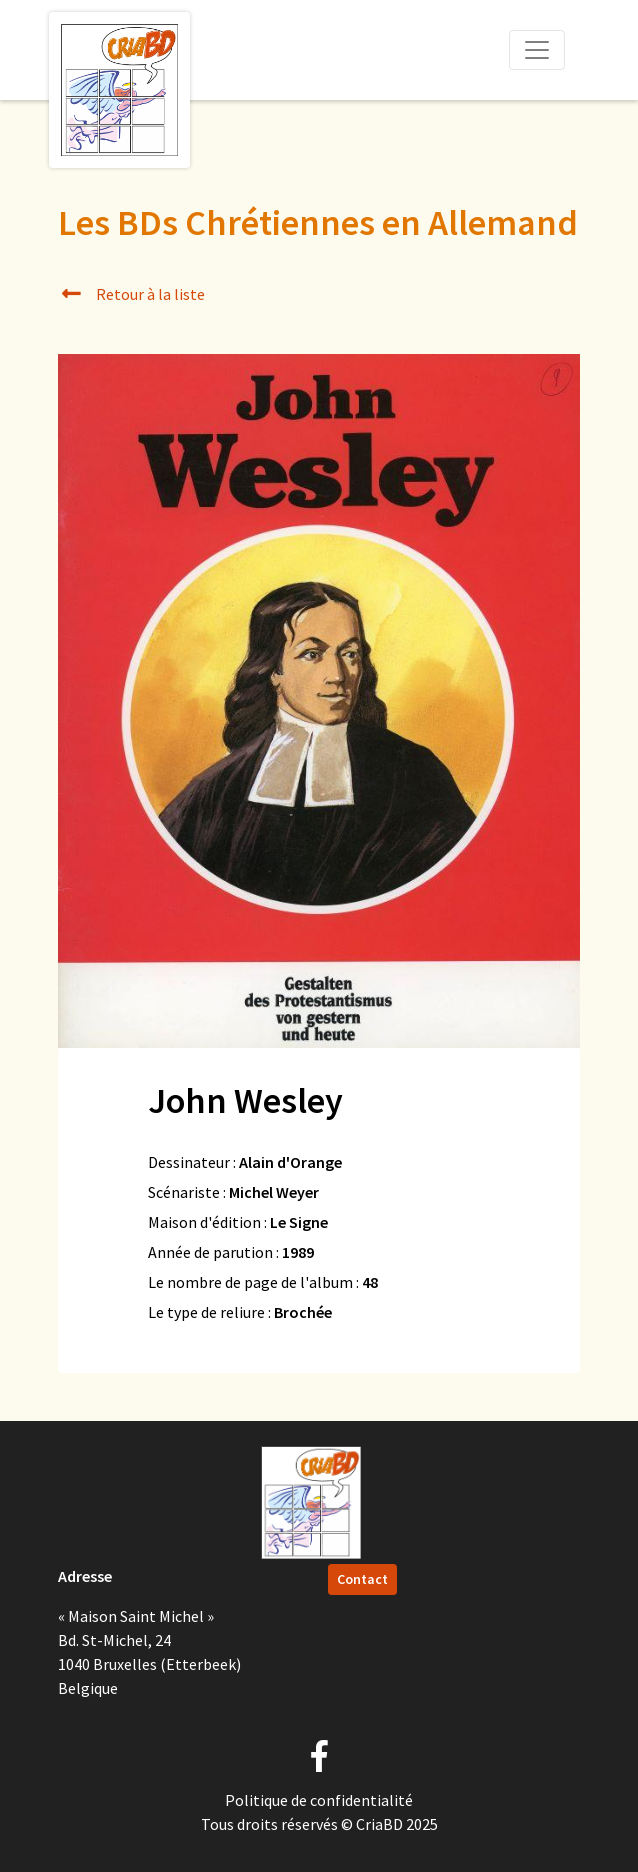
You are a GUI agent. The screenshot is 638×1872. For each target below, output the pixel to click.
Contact (362, 1579)
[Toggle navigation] (537, 50)
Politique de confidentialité (319, 1800)
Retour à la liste (131, 294)
